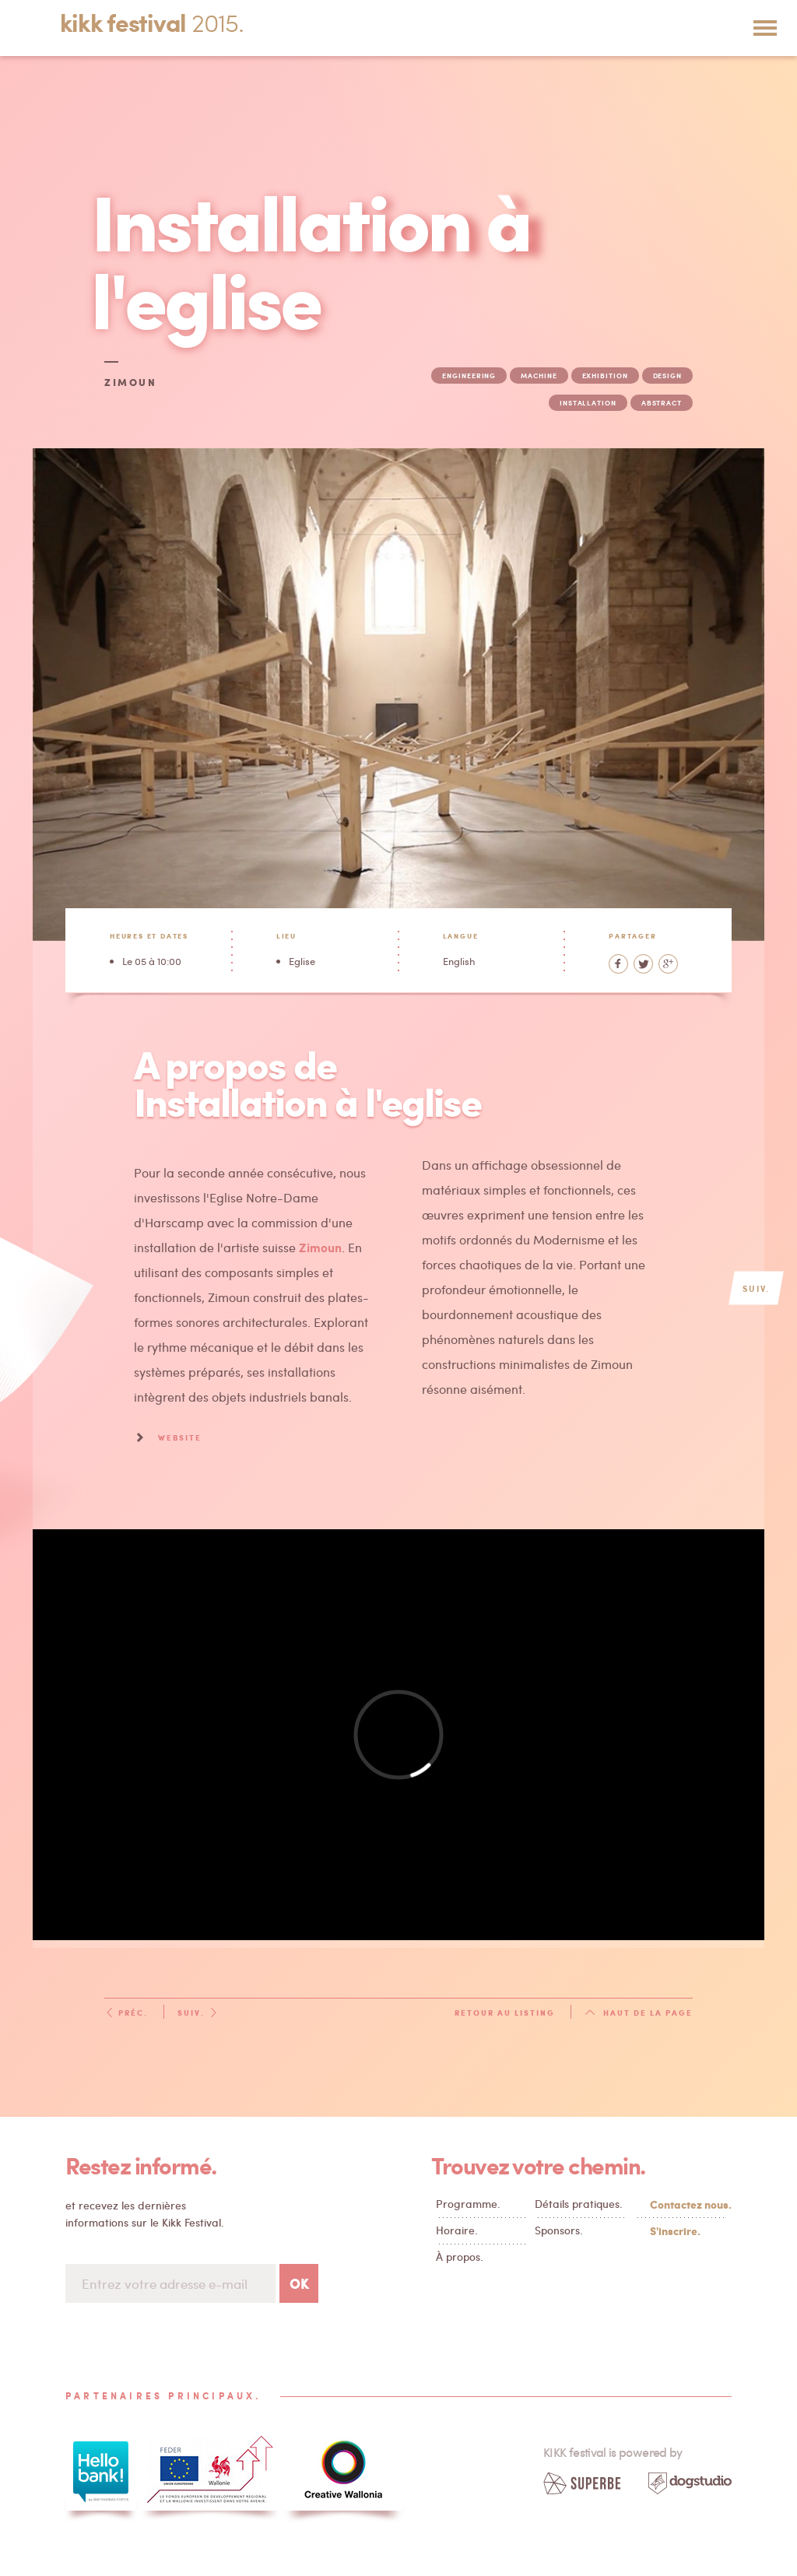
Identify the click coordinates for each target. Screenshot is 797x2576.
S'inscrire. (675, 2230)
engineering (469, 375)
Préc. (126, 2012)
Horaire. (457, 2230)
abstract (661, 403)
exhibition (605, 375)
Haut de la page (639, 2012)
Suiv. (198, 2012)
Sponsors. (559, 2230)
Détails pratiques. (579, 2203)
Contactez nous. (687, 2204)
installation (588, 403)
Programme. (468, 2203)
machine (538, 375)
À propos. (459, 2256)
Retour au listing (505, 2012)
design (667, 375)
